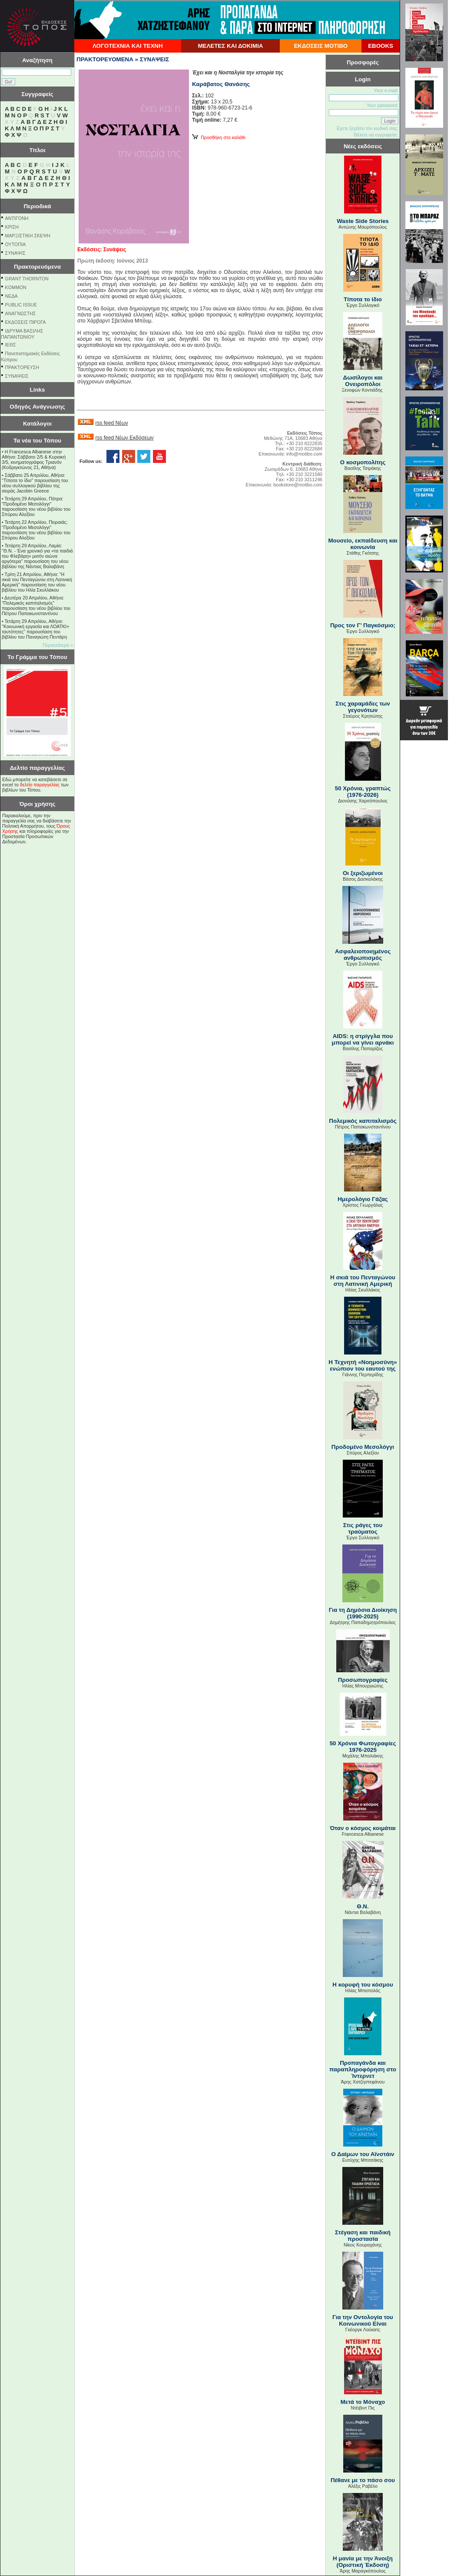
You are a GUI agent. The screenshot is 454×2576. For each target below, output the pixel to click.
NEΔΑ (11, 296)
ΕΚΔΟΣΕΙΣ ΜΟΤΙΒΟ (321, 46)
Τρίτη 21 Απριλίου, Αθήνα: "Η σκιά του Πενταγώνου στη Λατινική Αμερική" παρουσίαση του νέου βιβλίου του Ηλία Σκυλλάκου (37, 582)
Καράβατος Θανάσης (221, 84)
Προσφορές (363, 62)
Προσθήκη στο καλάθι (218, 137)
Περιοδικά (37, 206)
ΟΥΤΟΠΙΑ (15, 244)
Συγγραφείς (37, 94)
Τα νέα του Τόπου (37, 440)
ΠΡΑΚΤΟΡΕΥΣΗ (22, 367)
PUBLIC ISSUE (21, 304)
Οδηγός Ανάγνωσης (37, 406)
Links (37, 389)
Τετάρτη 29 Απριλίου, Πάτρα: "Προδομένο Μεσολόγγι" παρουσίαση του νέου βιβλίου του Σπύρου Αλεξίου (36, 506)
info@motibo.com (304, 453)
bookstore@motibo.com (297, 484)
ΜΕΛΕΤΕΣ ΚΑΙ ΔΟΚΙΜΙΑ (230, 46)
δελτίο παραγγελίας (40, 784)
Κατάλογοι (37, 423)
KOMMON (16, 287)
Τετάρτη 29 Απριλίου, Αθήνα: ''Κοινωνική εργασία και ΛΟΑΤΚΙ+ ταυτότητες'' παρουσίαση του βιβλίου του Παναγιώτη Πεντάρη (35, 629)
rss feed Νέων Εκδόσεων (124, 438)
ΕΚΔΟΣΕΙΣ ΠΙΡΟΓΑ (25, 322)
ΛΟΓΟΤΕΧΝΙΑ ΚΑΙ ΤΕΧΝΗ (128, 46)
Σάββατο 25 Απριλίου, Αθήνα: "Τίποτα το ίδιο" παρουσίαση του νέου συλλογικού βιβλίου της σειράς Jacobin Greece (35, 483)
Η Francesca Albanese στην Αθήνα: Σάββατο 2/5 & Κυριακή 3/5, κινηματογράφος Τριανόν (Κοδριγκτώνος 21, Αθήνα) (34, 459)
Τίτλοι (38, 150)
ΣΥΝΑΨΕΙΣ (17, 376)
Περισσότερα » (58, 645)
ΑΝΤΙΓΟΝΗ (17, 218)
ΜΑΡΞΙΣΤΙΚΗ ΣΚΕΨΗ (27, 235)
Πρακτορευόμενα (37, 266)
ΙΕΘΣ (10, 344)
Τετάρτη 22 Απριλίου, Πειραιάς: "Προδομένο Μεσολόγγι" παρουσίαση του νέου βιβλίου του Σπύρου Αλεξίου (36, 529)
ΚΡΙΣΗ (12, 227)
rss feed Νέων (111, 423)
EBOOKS (380, 46)
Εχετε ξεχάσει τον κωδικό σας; (367, 128)
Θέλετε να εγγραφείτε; (376, 134)
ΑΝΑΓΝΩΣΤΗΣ (20, 313)
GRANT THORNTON (27, 278)
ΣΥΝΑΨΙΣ (15, 253)
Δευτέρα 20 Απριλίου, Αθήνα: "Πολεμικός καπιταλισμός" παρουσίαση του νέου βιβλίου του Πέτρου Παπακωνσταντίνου (36, 605)
